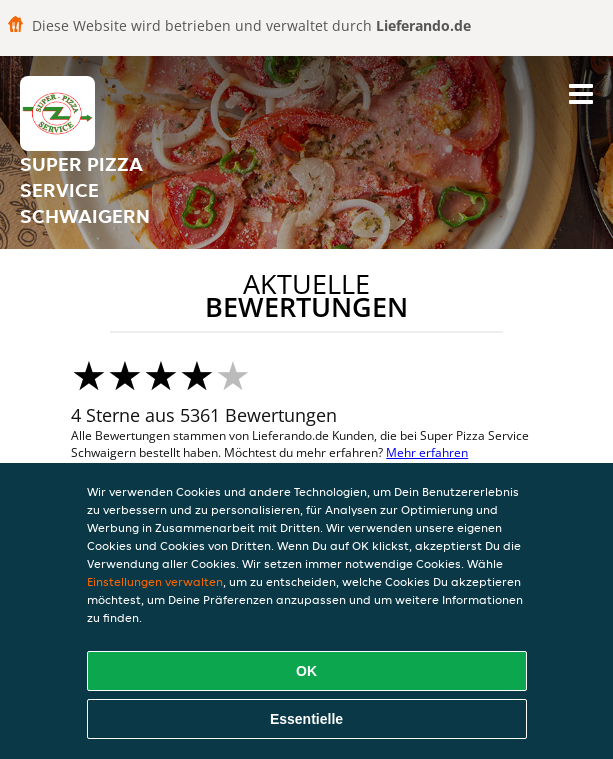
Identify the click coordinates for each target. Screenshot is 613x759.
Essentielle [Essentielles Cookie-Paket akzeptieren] (306, 719)
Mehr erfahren (427, 452)
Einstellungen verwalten (155, 581)
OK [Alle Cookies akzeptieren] (306, 671)
